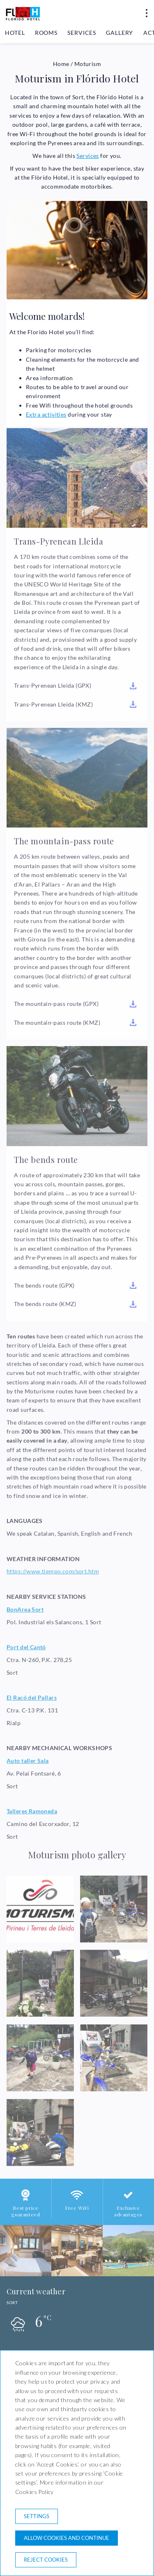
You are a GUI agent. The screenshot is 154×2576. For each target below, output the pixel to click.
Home (61, 63)
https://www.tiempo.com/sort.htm (53, 1571)
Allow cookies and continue (66, 2538)
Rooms (46, 32)
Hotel (15, 32)
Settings (36, 2516)
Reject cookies (46, 2559)
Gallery (119, 32)
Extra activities (46, 414)
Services (81, 32)
